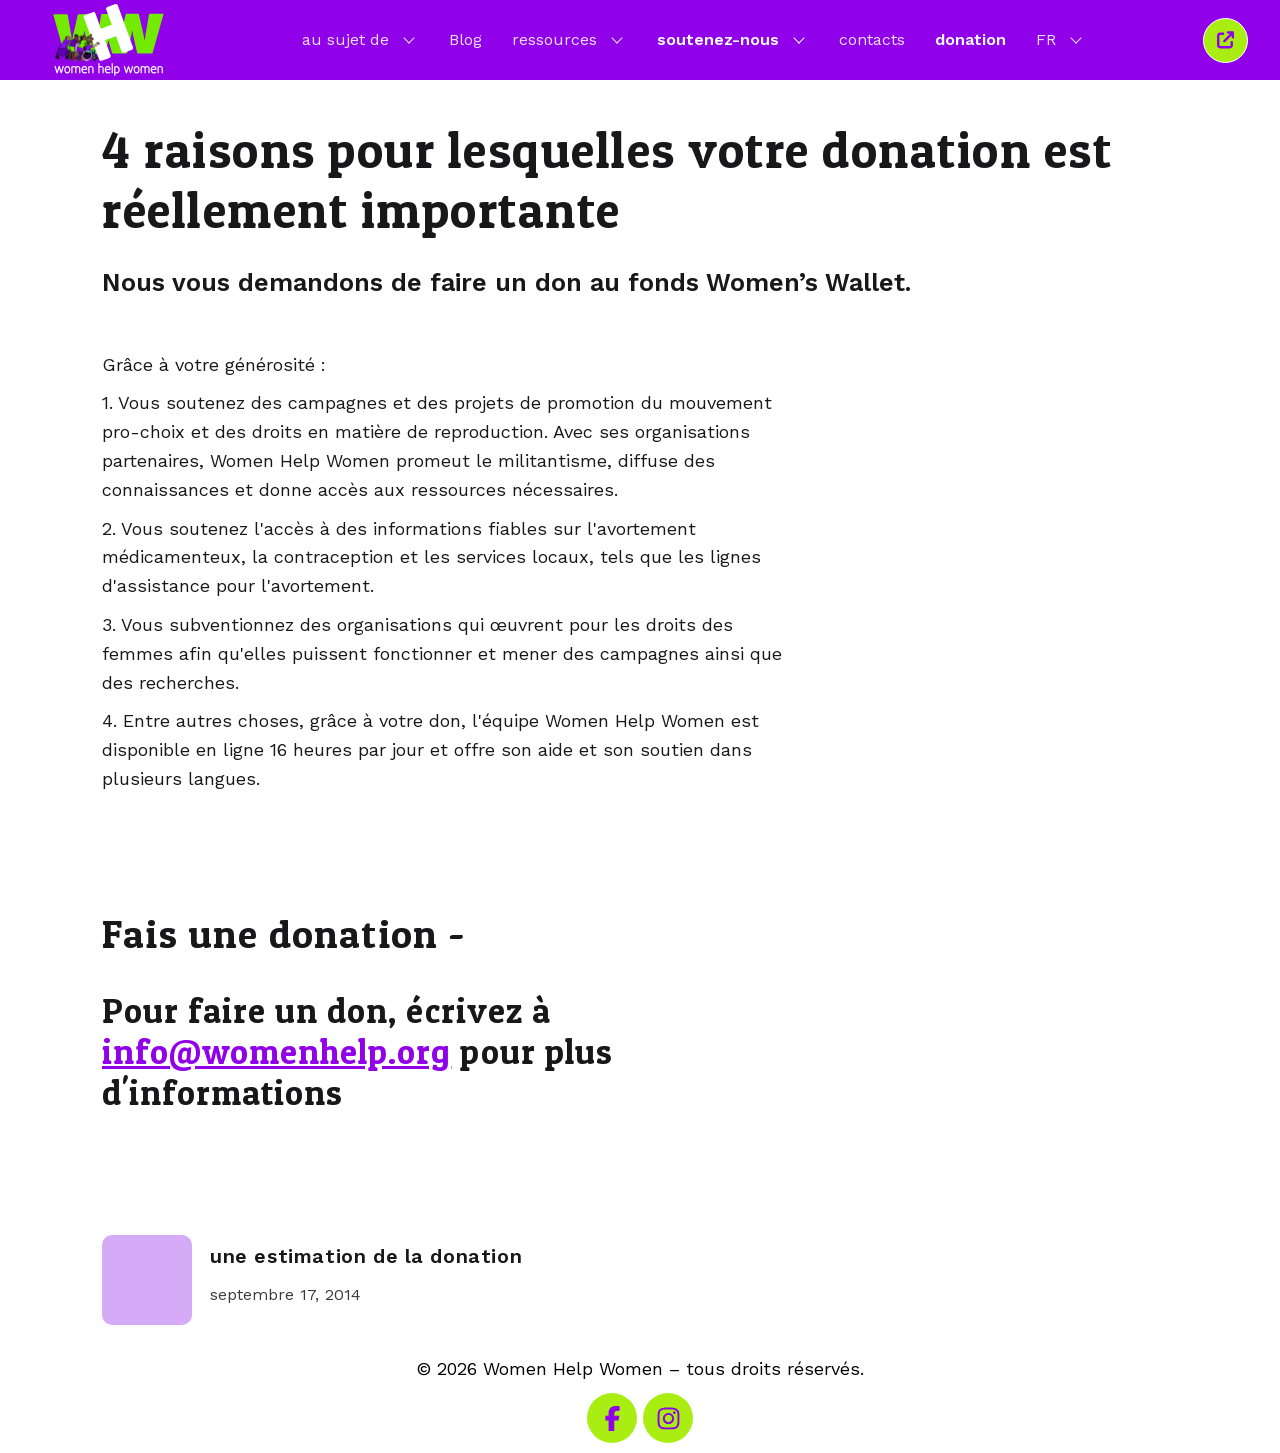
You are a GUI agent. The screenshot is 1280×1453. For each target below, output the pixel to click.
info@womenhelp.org (276, 1051)
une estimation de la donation (366, 1256)
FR (1061, 39)
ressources (569, 39)
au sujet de (360, 39)
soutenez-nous (733, 39)
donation (970, 39)
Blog (465, 39)
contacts (872, 39)
